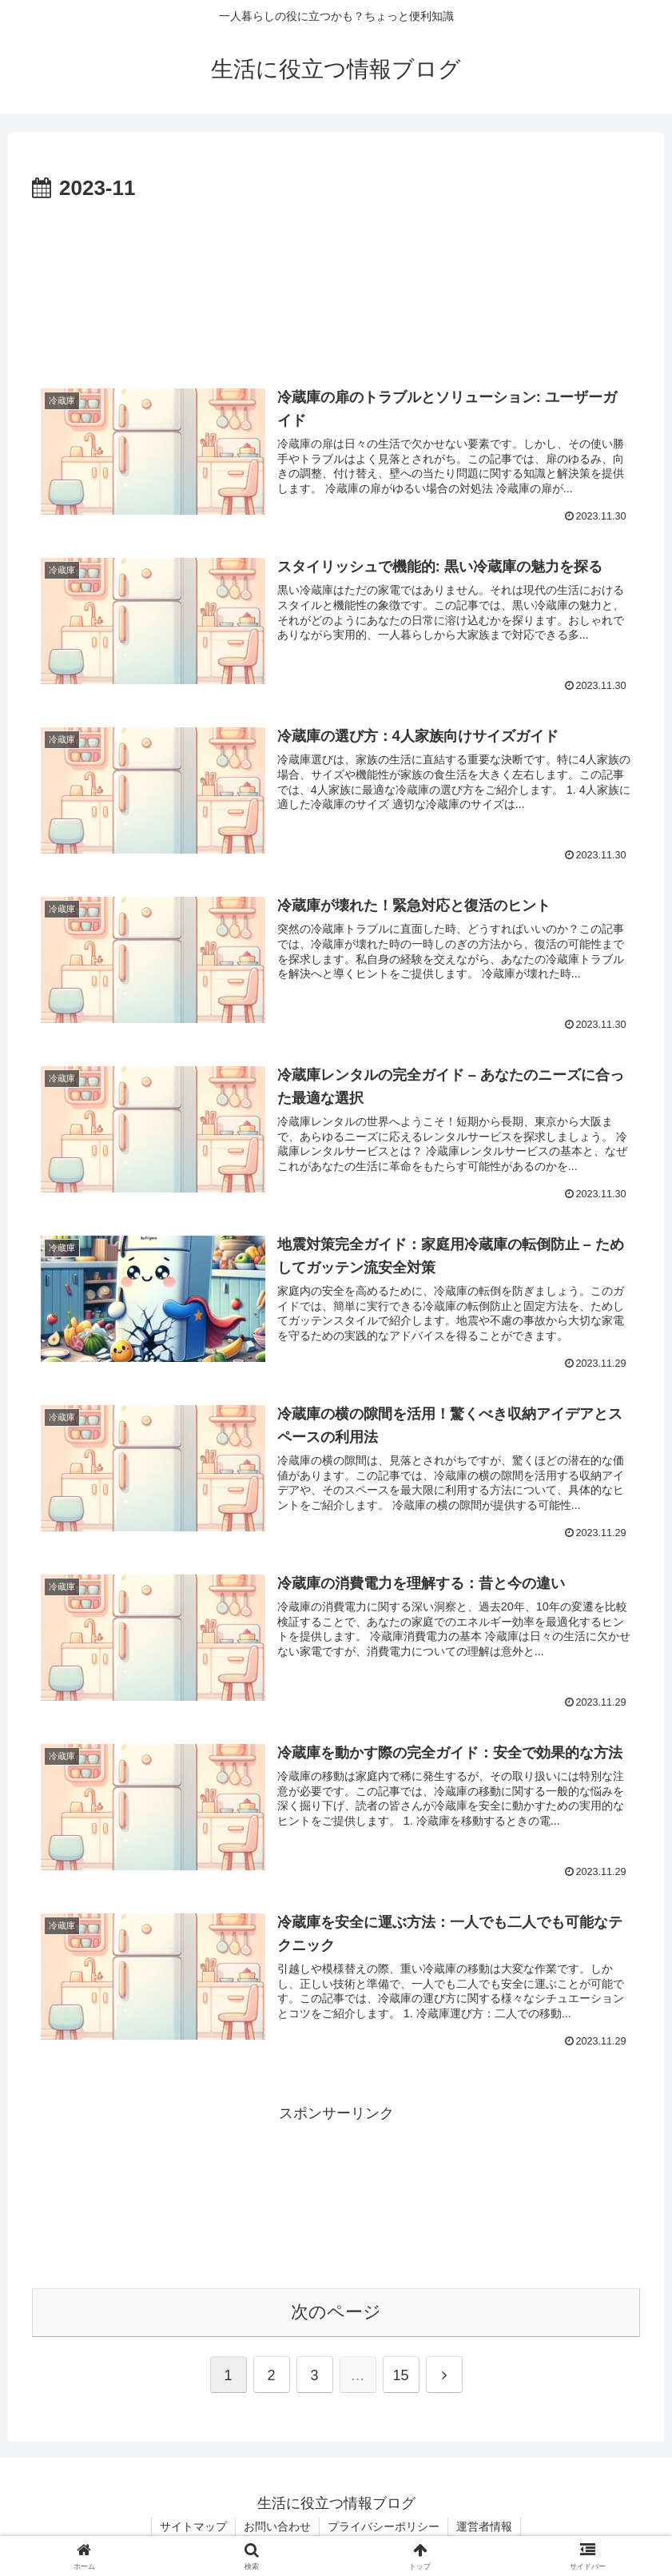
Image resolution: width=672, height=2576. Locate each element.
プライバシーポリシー (383, 2526)
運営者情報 (484, 2526)
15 (400, 2375)
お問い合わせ (277, 2526)
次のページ (336, 2312)
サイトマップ (193, 2526)
